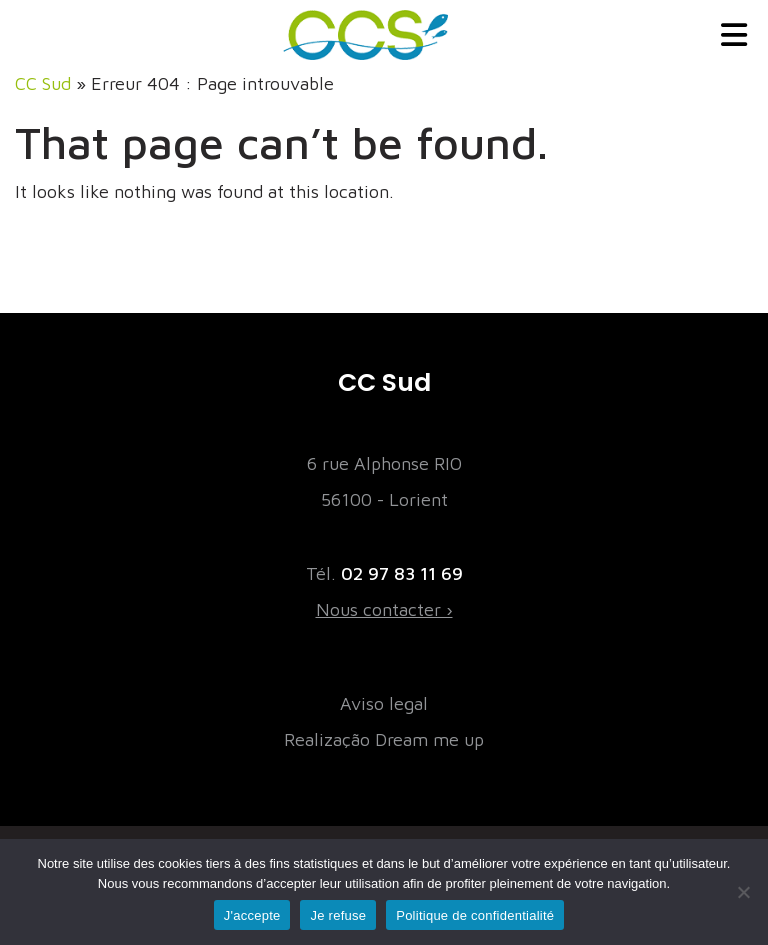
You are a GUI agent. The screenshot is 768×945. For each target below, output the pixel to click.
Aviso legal (384, 703)
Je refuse (338, 915)
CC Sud (43, 83)
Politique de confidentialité (475, 915)
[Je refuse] (743, 892)
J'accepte (252, 915)
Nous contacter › (384, 609)
